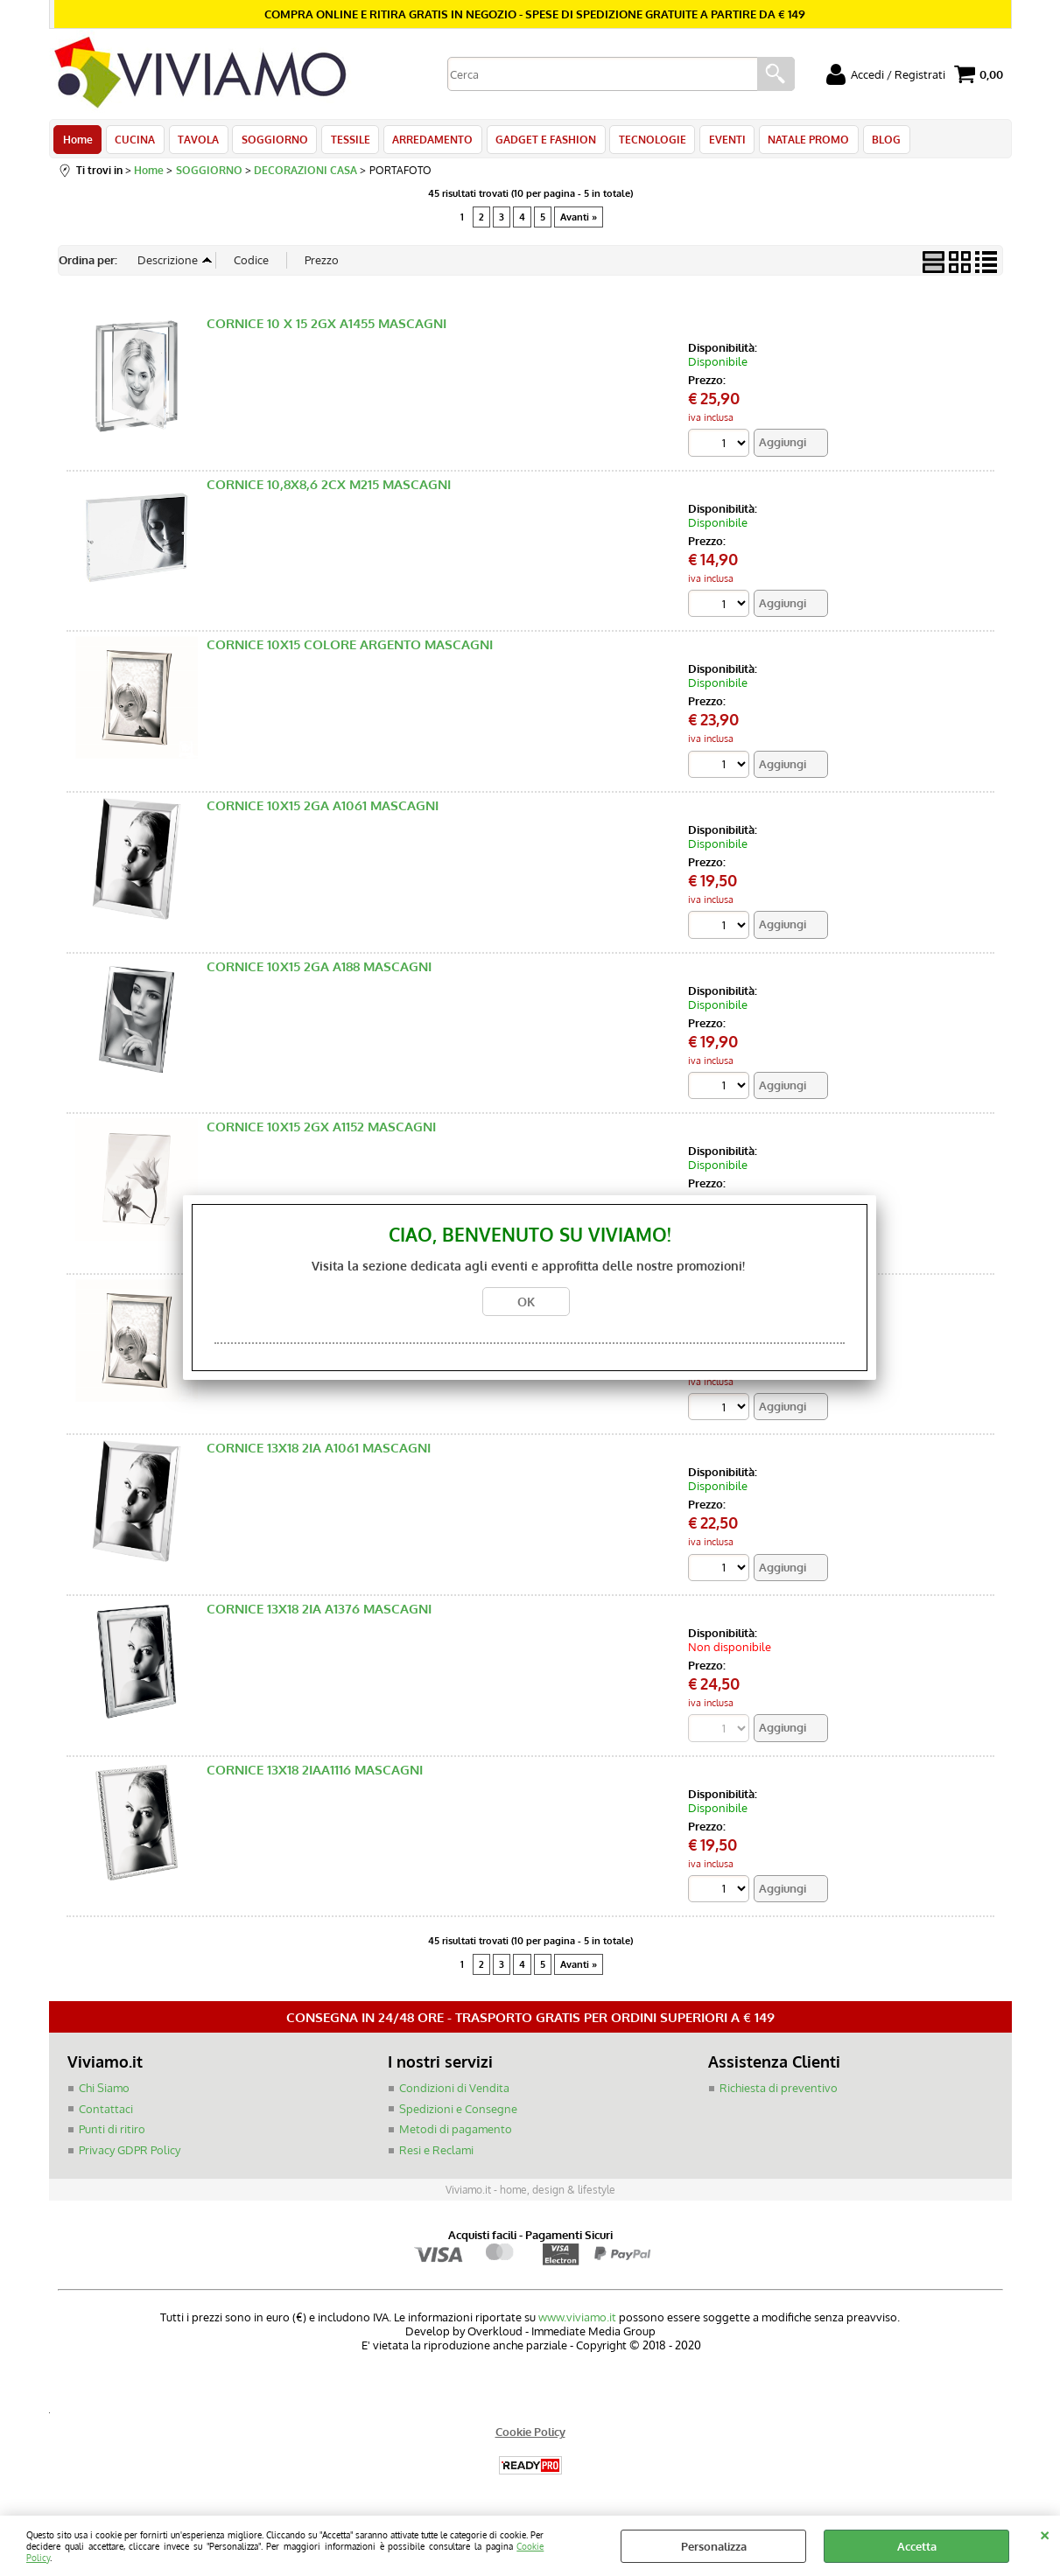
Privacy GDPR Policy (129, 2155)
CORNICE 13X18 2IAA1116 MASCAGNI (315, 1775)
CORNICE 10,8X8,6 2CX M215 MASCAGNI (329, 489)
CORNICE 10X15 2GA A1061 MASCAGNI (323, 810)
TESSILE (344, 142)
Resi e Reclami (436, 2155)
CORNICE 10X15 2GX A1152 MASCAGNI (321, 1132)
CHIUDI (1044, 2533)
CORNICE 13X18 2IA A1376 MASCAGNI (319, 1614)
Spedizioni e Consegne (458, 2114)
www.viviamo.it (577, 2323)
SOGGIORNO (270, 142)
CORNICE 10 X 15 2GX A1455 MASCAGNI (326, 328)
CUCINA (134, 142)
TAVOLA (195, 142)
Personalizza (714, 2546)
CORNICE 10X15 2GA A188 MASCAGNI (319, 971)
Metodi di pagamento (455, 2135)
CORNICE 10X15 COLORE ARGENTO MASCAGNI (350, 649)
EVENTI (715, 142)
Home (78, 142)
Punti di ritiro (112, 2135)
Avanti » (578, 221)
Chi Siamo (104, 2094)
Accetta (917, 2546)
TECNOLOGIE (642, 142)
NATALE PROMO (795, 142)
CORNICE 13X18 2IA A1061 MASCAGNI (319, 1454)
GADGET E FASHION (537, 142)
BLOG (871, 142)
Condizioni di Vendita (454, 2094)
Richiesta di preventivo (779, 2094)
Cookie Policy (530, 2438)
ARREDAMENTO (425, 142)
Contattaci (106, 2114)
